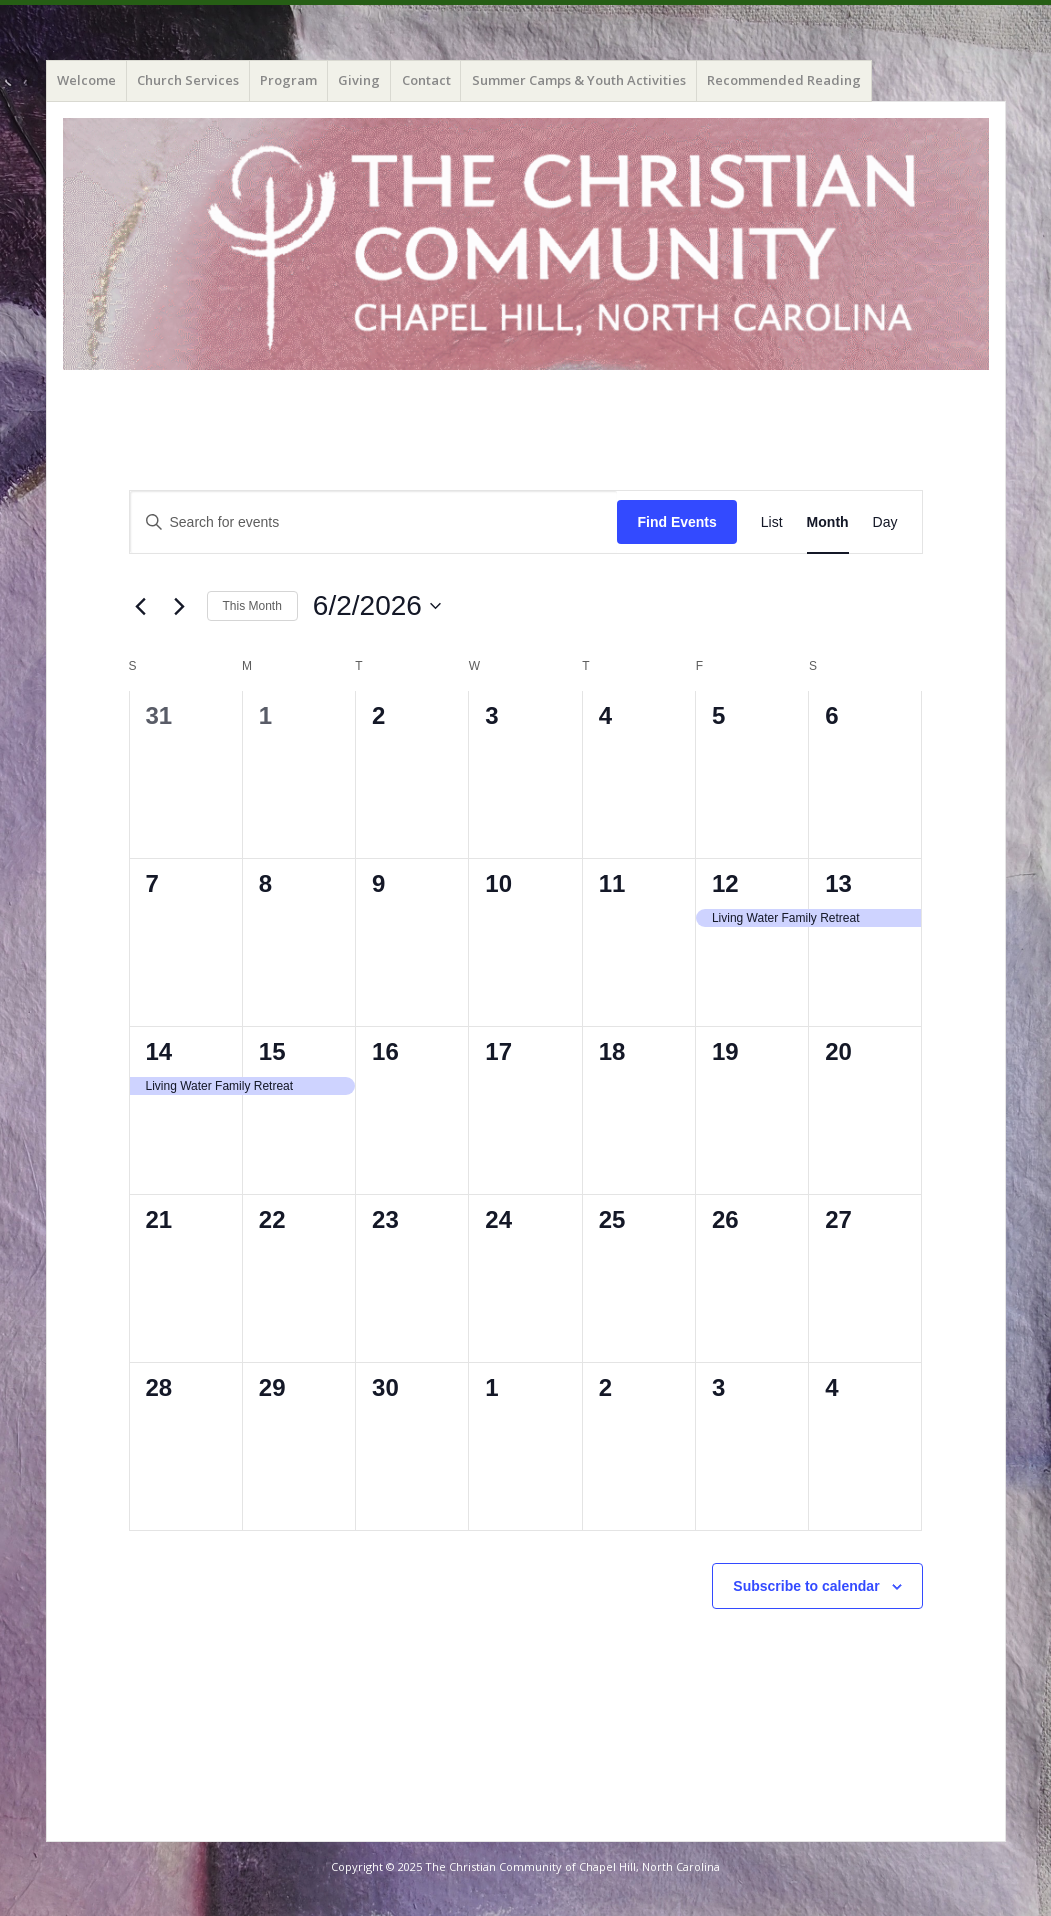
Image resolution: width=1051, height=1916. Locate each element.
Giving (359, 80)
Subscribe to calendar (806, 1586)
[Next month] (180, 606)
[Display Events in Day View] (885, 522)
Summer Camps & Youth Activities (579, 80)
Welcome (86, 80)
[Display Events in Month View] (828, 522)
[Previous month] (141, 606)
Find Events (676, 522)
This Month (252, 606)
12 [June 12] (725, 883)
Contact (426, 80)
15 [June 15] (272, 1051)
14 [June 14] (159, 1051)
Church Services (188, 80)
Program (288, 80)
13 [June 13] (838, 883)
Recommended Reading (784, 80)
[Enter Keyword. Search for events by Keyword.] (374, 522)
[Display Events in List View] (772, 522)
